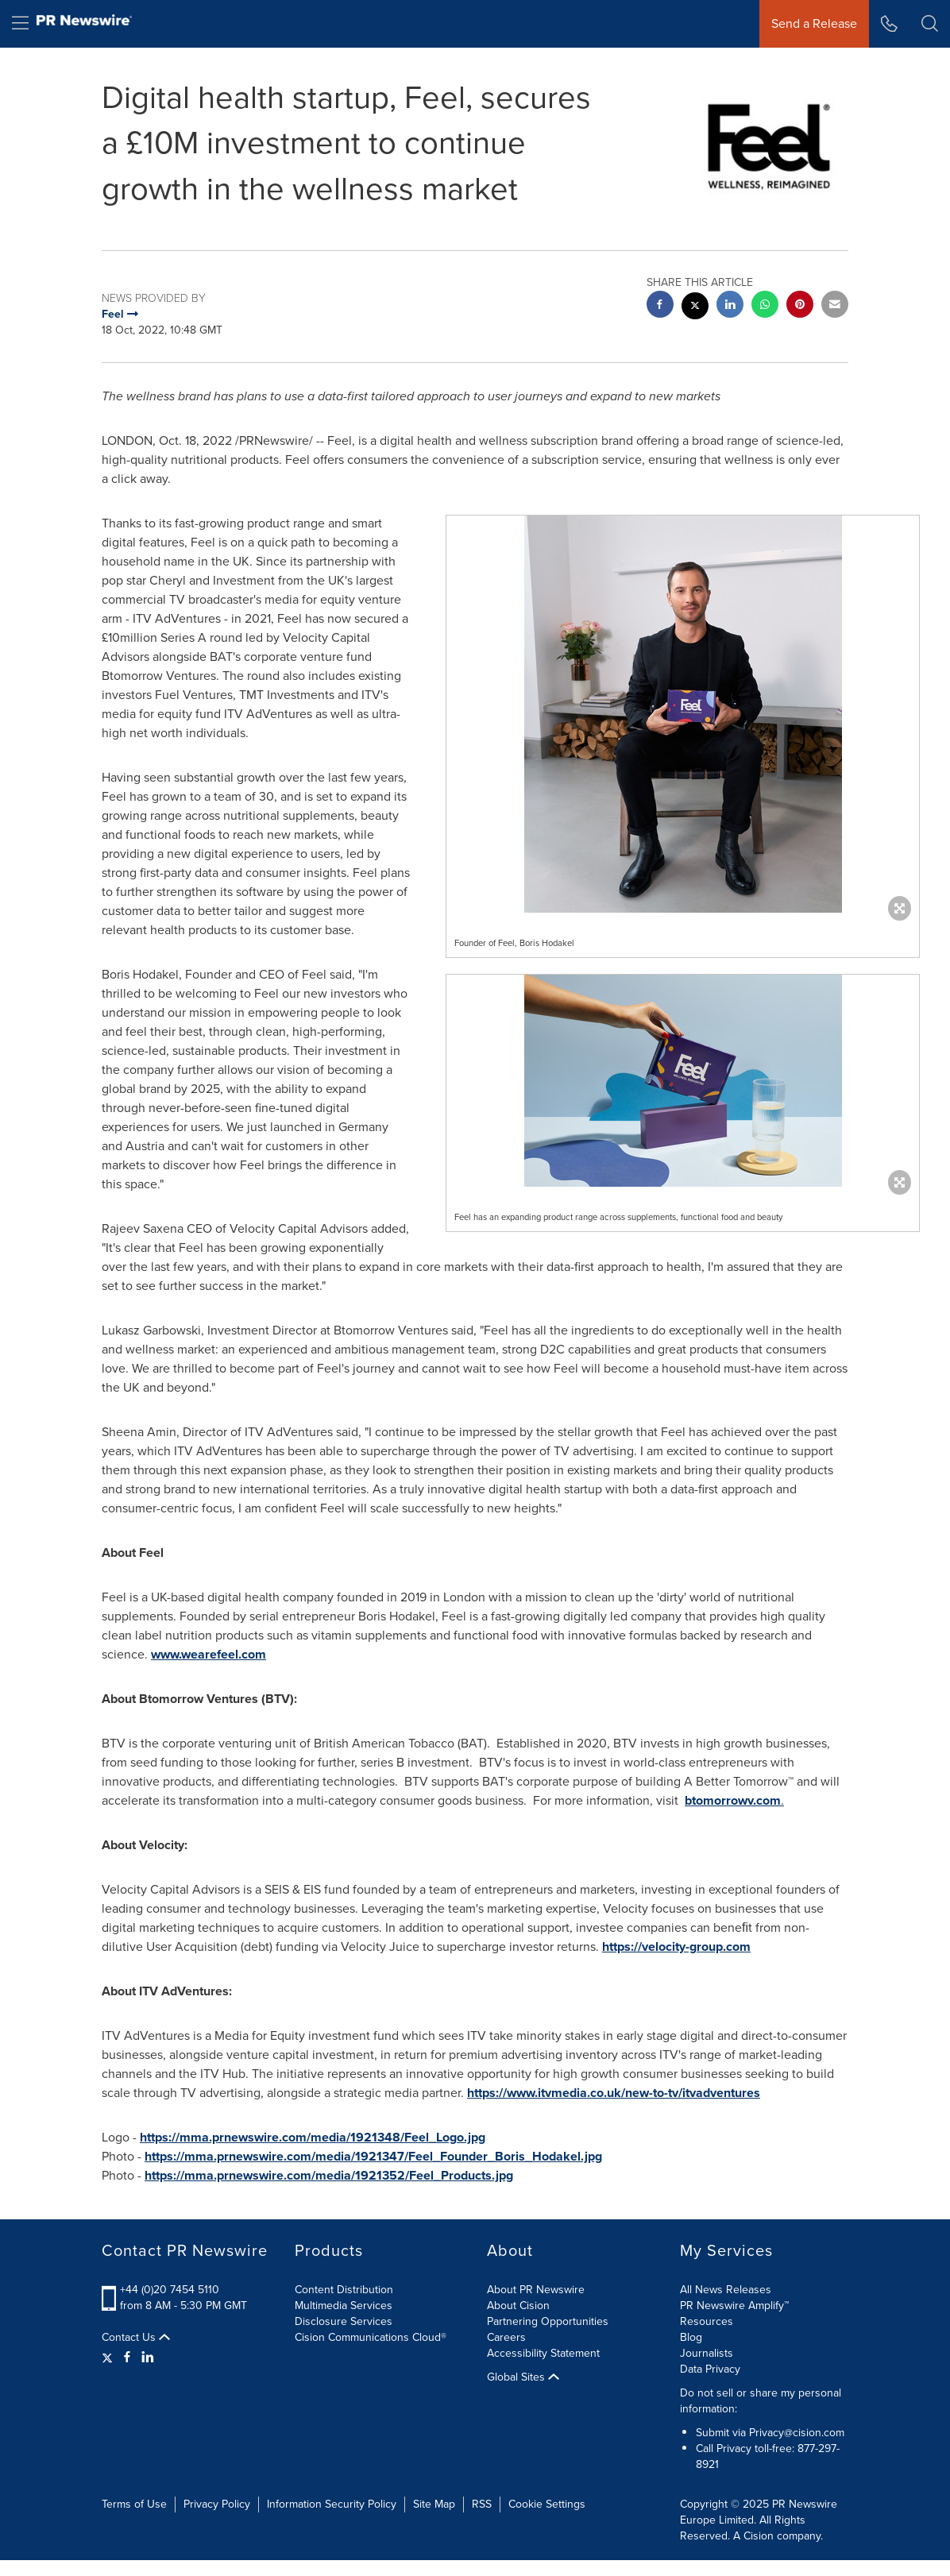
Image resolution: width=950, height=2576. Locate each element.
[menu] (20, 24)
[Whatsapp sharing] (764, 306)
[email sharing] (834, 306)
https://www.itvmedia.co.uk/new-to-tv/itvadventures (613, 2093)
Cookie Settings (546, 2504)
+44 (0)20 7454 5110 (169, 2289)
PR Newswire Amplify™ (734, 2305)
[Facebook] (127, 2358)
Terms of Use (134, 2504)
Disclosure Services (343, 2321)
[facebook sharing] (660, 306)
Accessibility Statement (543, 2353)
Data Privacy (710, 2369)
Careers (506, 2337)
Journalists (706, 2353)
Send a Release (814, 23)
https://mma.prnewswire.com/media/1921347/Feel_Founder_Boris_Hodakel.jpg (373, 2156)
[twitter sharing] (695, 307)
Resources (706, 2321)
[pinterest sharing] (799, 306)
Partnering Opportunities (547, 2321)
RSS (482, 2504)
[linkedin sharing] (729, 306)
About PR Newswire (536, 2289)
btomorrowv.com (733, 1800)
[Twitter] (109, 2358)
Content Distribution (344, 2289)
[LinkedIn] (147, 2358)
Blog (691, 2337)
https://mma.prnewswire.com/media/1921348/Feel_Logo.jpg (312, 2137)
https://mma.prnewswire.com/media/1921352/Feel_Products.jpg (329, 2175)
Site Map (434, 2504)
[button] (929, 24)
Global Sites (523, 2377)
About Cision (518, 2305)
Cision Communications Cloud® (370, 2337)
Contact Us (136, 2338)
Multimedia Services (343, 2305)
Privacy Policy (216, 2504)
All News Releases (725, 2289)
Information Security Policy (331, 2504)
